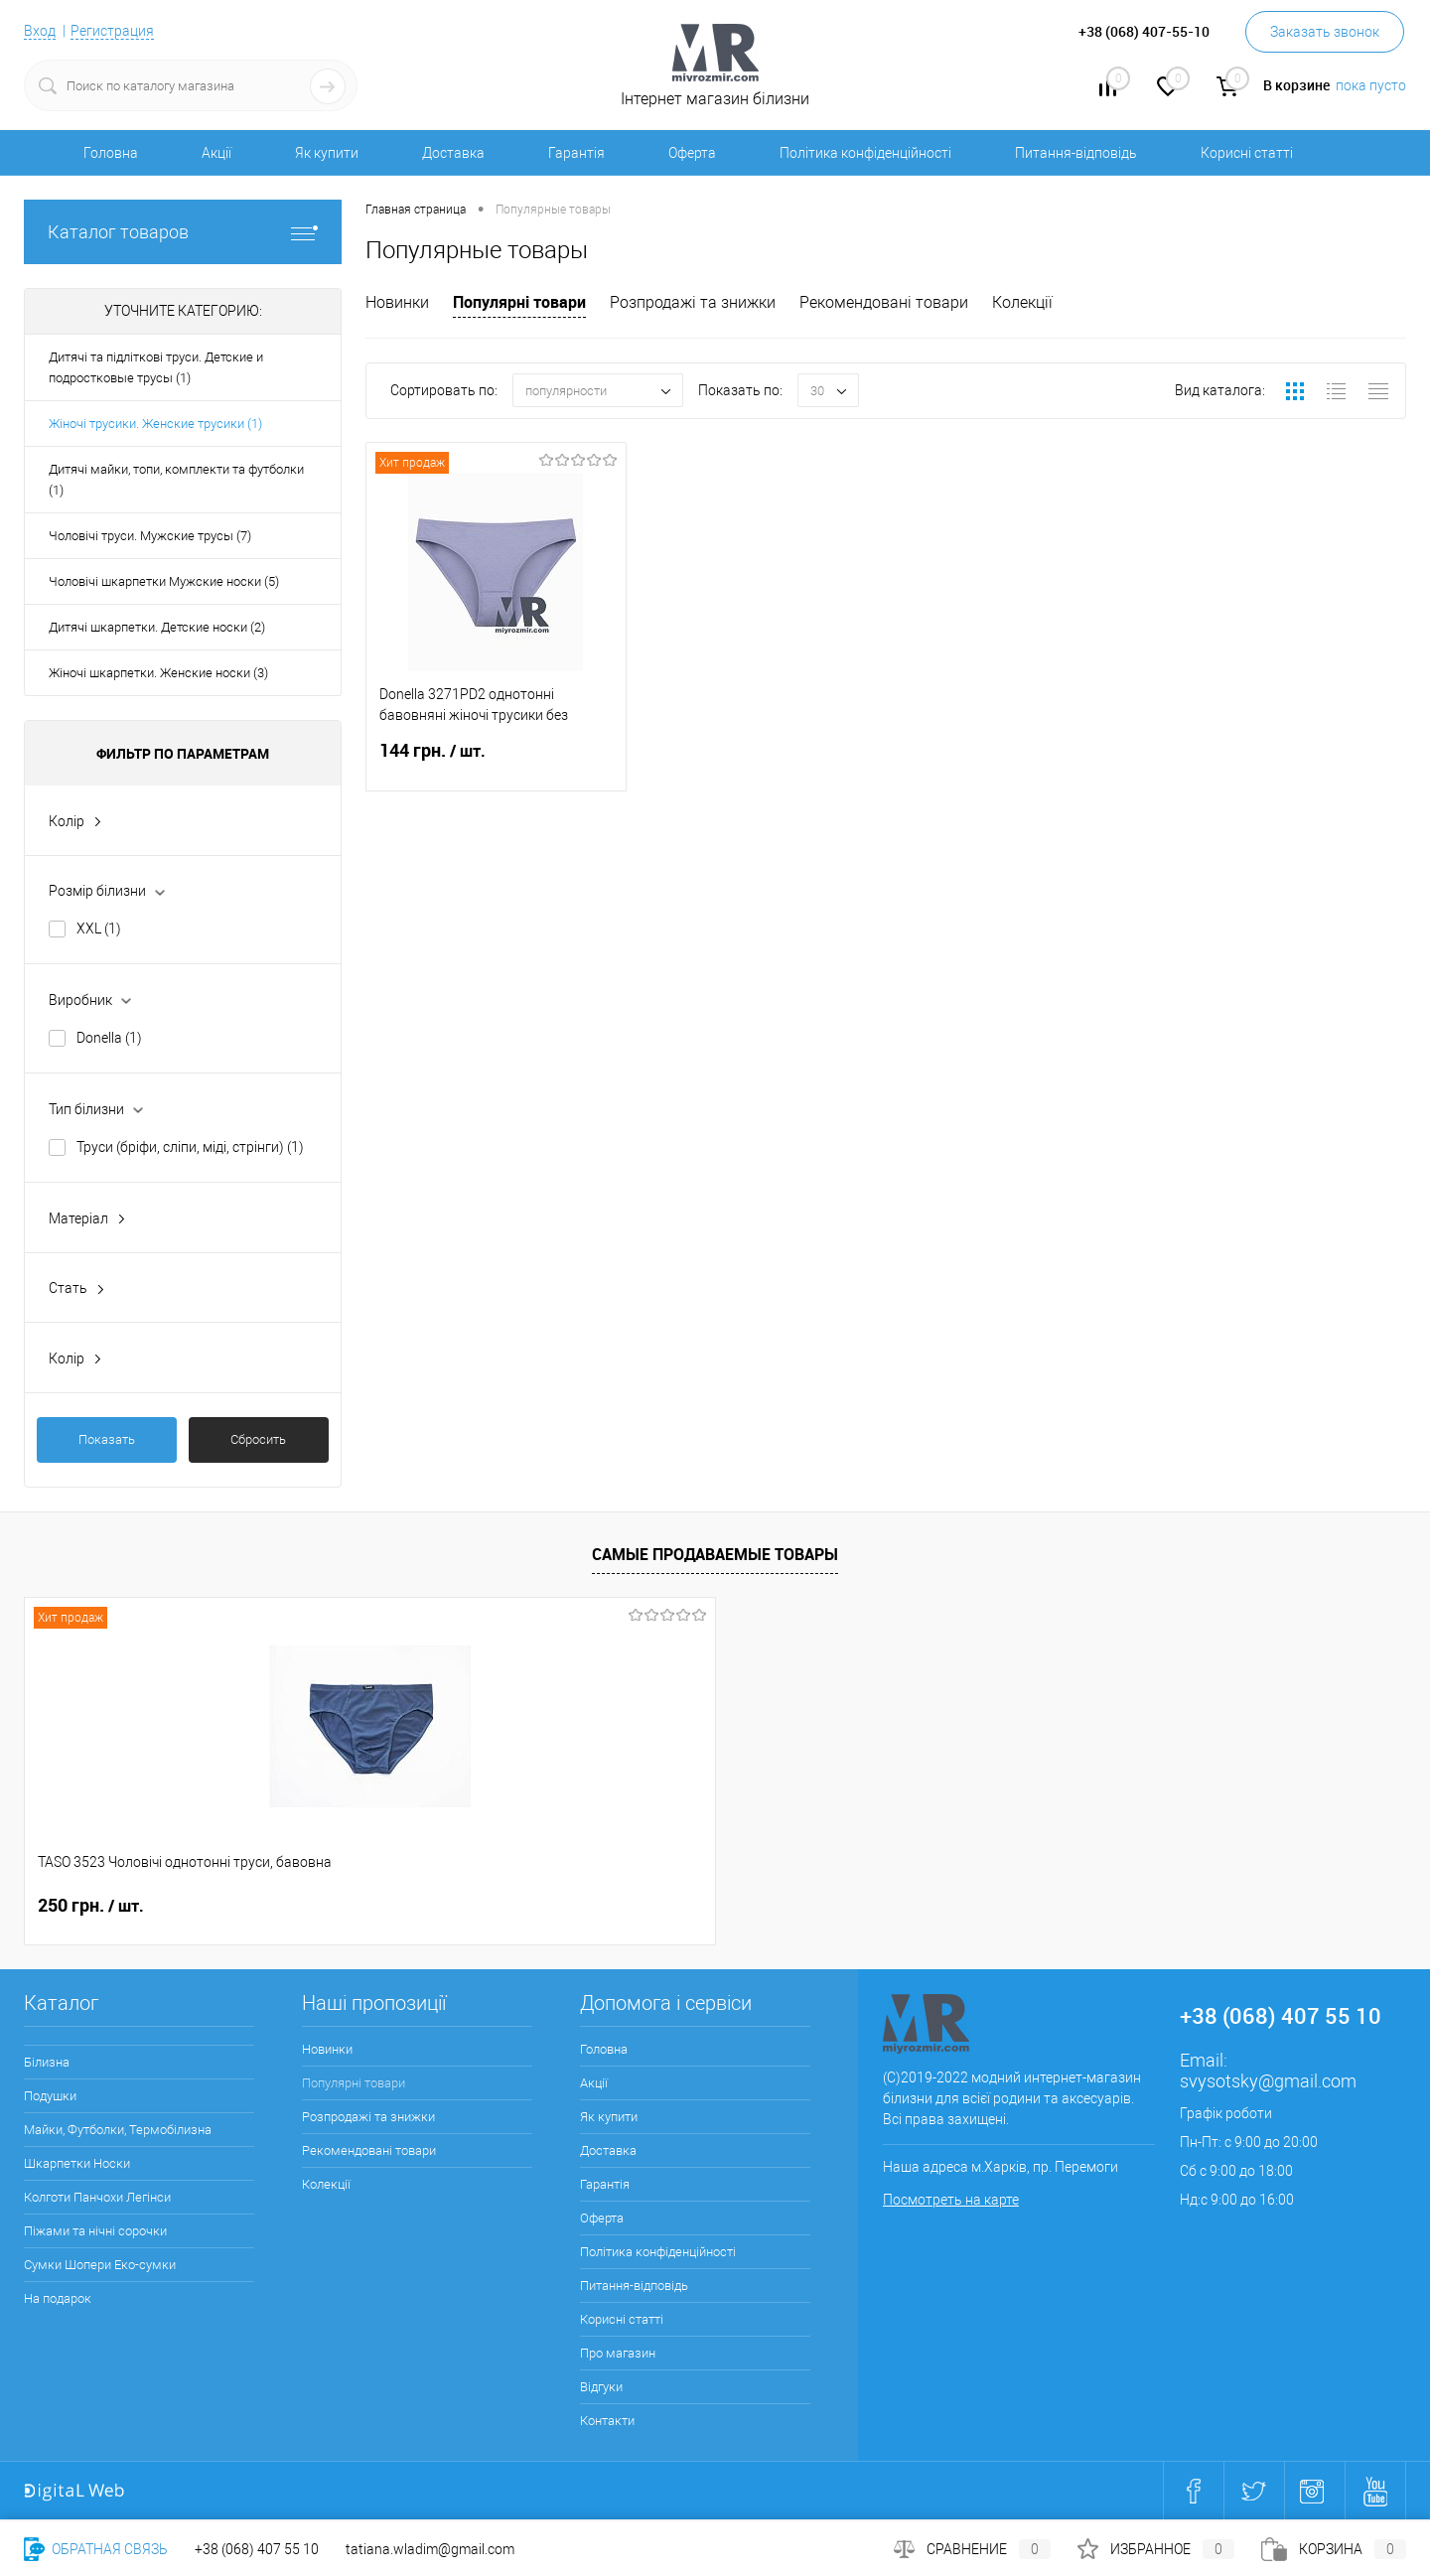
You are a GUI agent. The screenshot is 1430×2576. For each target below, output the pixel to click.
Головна (110, 153)
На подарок (57, 2298)
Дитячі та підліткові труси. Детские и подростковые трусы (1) (156, 367)
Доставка (453, 153)
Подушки (50, 2095)
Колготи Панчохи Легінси (97, 2197)
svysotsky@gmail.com (1268, 2081)
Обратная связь (96, 2549)
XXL (98, 928)
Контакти (607, 2420)
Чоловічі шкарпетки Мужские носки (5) (164, 581)
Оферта (692, 153)
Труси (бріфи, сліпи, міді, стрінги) (190, 1147)
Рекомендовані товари (883, 302)
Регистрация (112, 31)
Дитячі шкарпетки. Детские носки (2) (157, 627)
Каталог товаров (183, 232)
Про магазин (617, 2353)
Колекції (1022, 302)
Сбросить (258, 1439)
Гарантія (576, 153)
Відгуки (601, 2386)
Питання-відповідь (1076, 153)
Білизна (47, 2062)
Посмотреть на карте (951, 2200)
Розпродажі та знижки (693, 302)
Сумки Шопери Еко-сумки (100, 2264)
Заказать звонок (1324, 32)
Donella (109, 1038)
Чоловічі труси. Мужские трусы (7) (150, 535)
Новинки (397, 302)
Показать (106, 1439)
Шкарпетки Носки (77, 2163)
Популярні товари (519, 302)
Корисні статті (1247, 153)
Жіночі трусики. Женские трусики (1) (155, 423)
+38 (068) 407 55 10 (257, 2549)
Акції (216, 153)
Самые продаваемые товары (715, 1554)
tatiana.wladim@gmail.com (430, 2549)
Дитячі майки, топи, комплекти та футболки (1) (176, 480)
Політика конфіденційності (865, 153)
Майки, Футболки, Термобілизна (118, 2129)
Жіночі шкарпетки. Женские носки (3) (158, 672)
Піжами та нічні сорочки (95, 2230)
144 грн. (496, 763)
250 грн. (91, 1906)
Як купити (326, 153)
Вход (40, 31)
